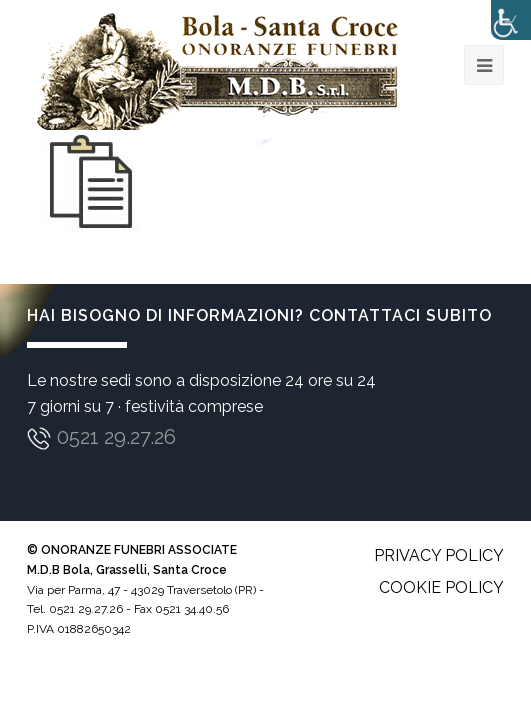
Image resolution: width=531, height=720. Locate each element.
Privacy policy (439, 555)
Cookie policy (441, 587)
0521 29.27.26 (116, 437)
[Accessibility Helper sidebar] (511, 20)
